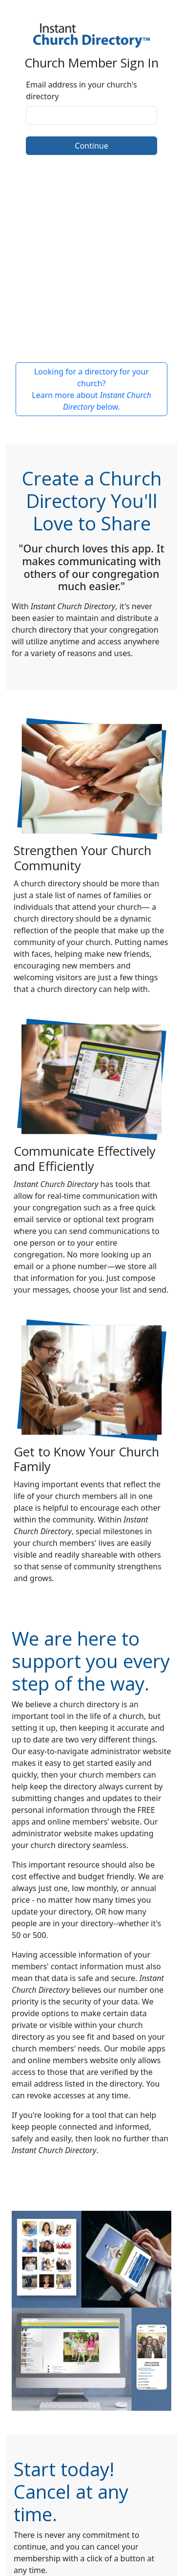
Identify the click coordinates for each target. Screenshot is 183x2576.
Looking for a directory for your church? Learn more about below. (91, 389)
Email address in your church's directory (81, 90)
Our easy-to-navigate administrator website (91, 1751)
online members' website (93, 1821)
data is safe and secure (93, 1978)
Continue (91, 145)
